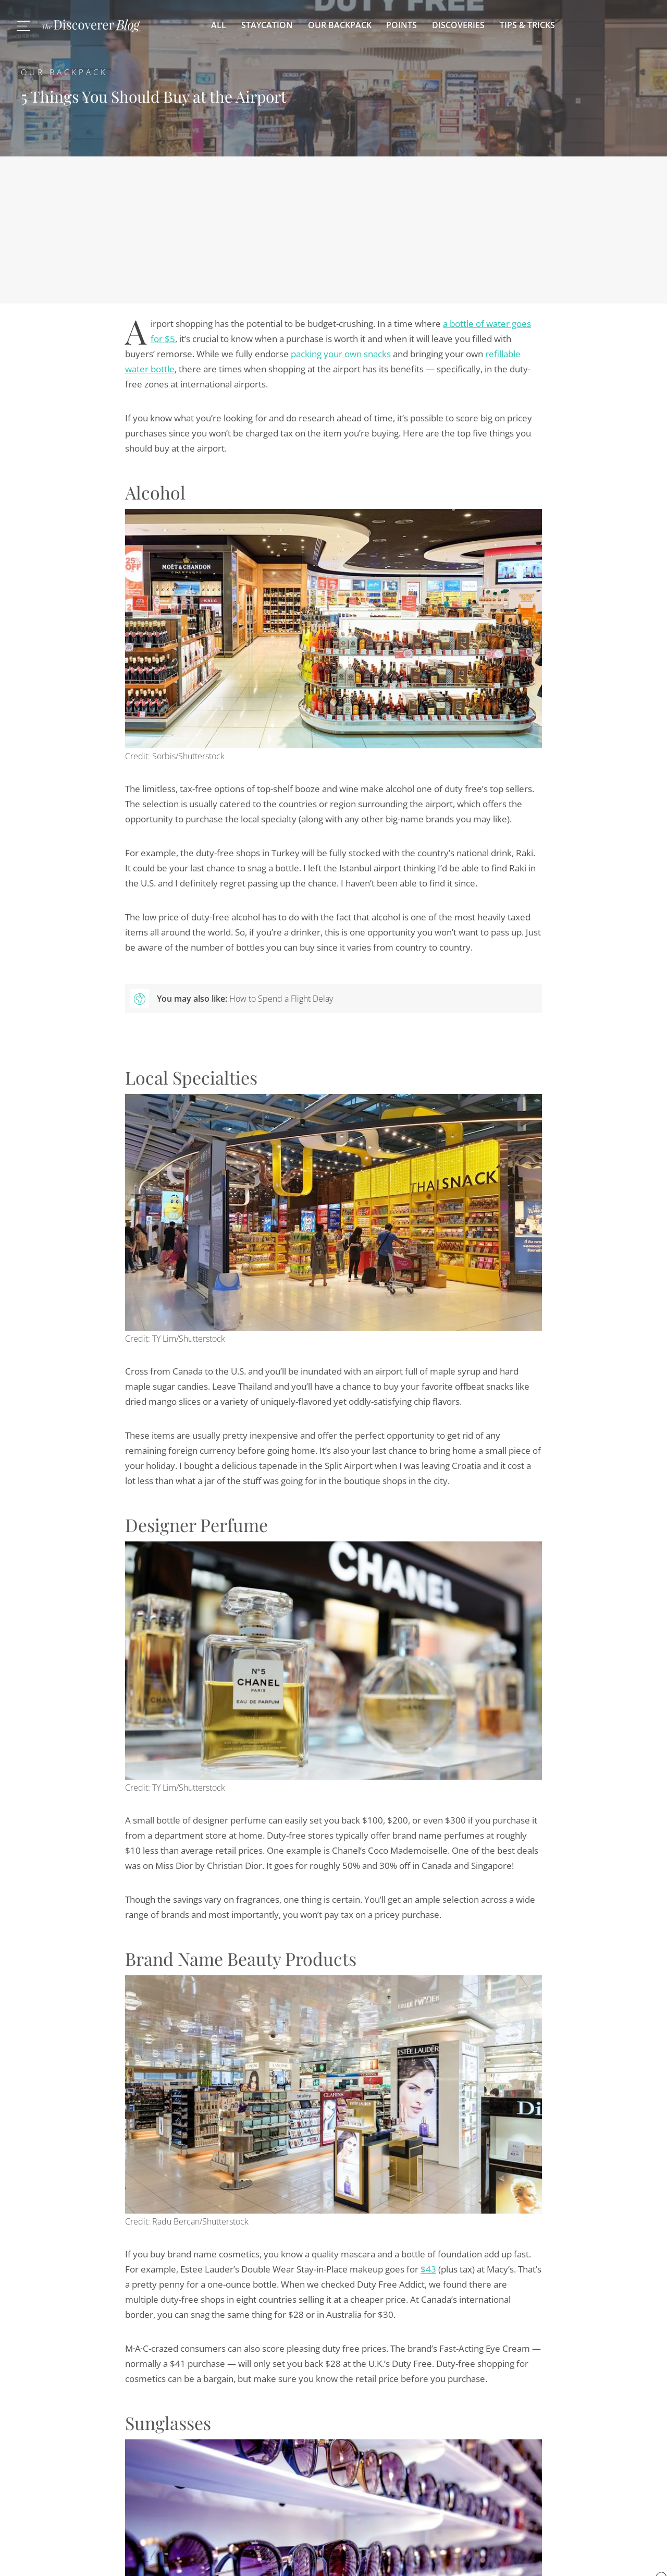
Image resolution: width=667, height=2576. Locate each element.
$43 (428, 2269)
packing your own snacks (341, 354)
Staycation (267, 25)
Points (401, 25)
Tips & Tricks (527, 25)
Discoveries (458, 25)
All (218, 25)
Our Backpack (340, 25)
